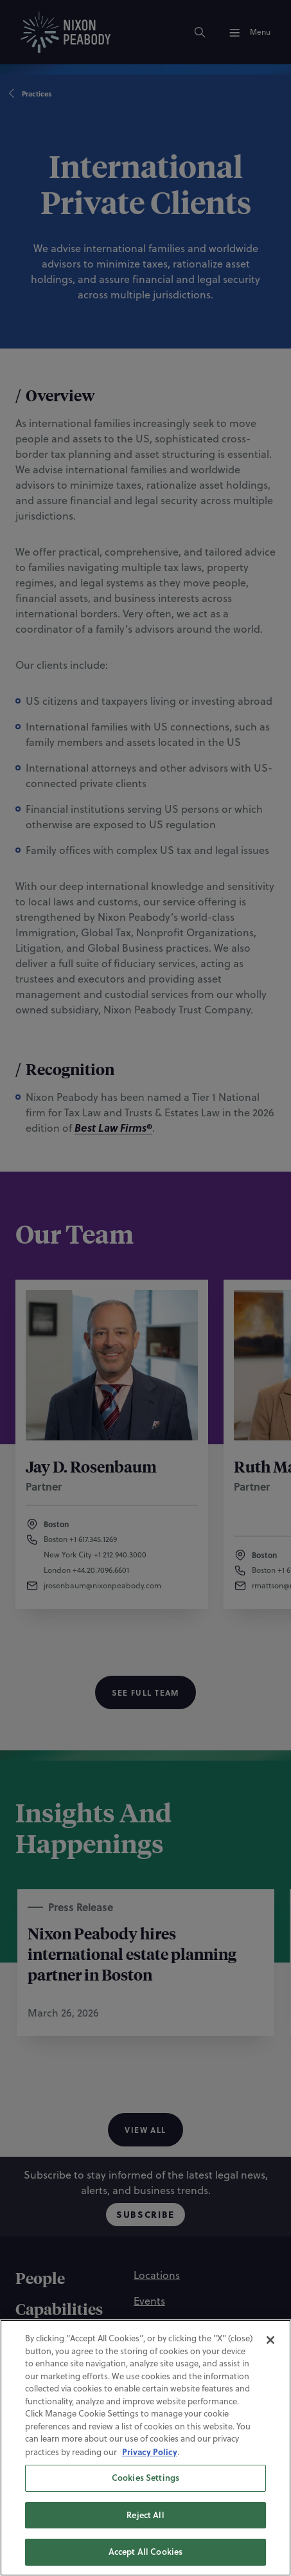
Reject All (145, 2530)
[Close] (270, 2355)
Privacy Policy (149, 2467)
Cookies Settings (145, 2493)
